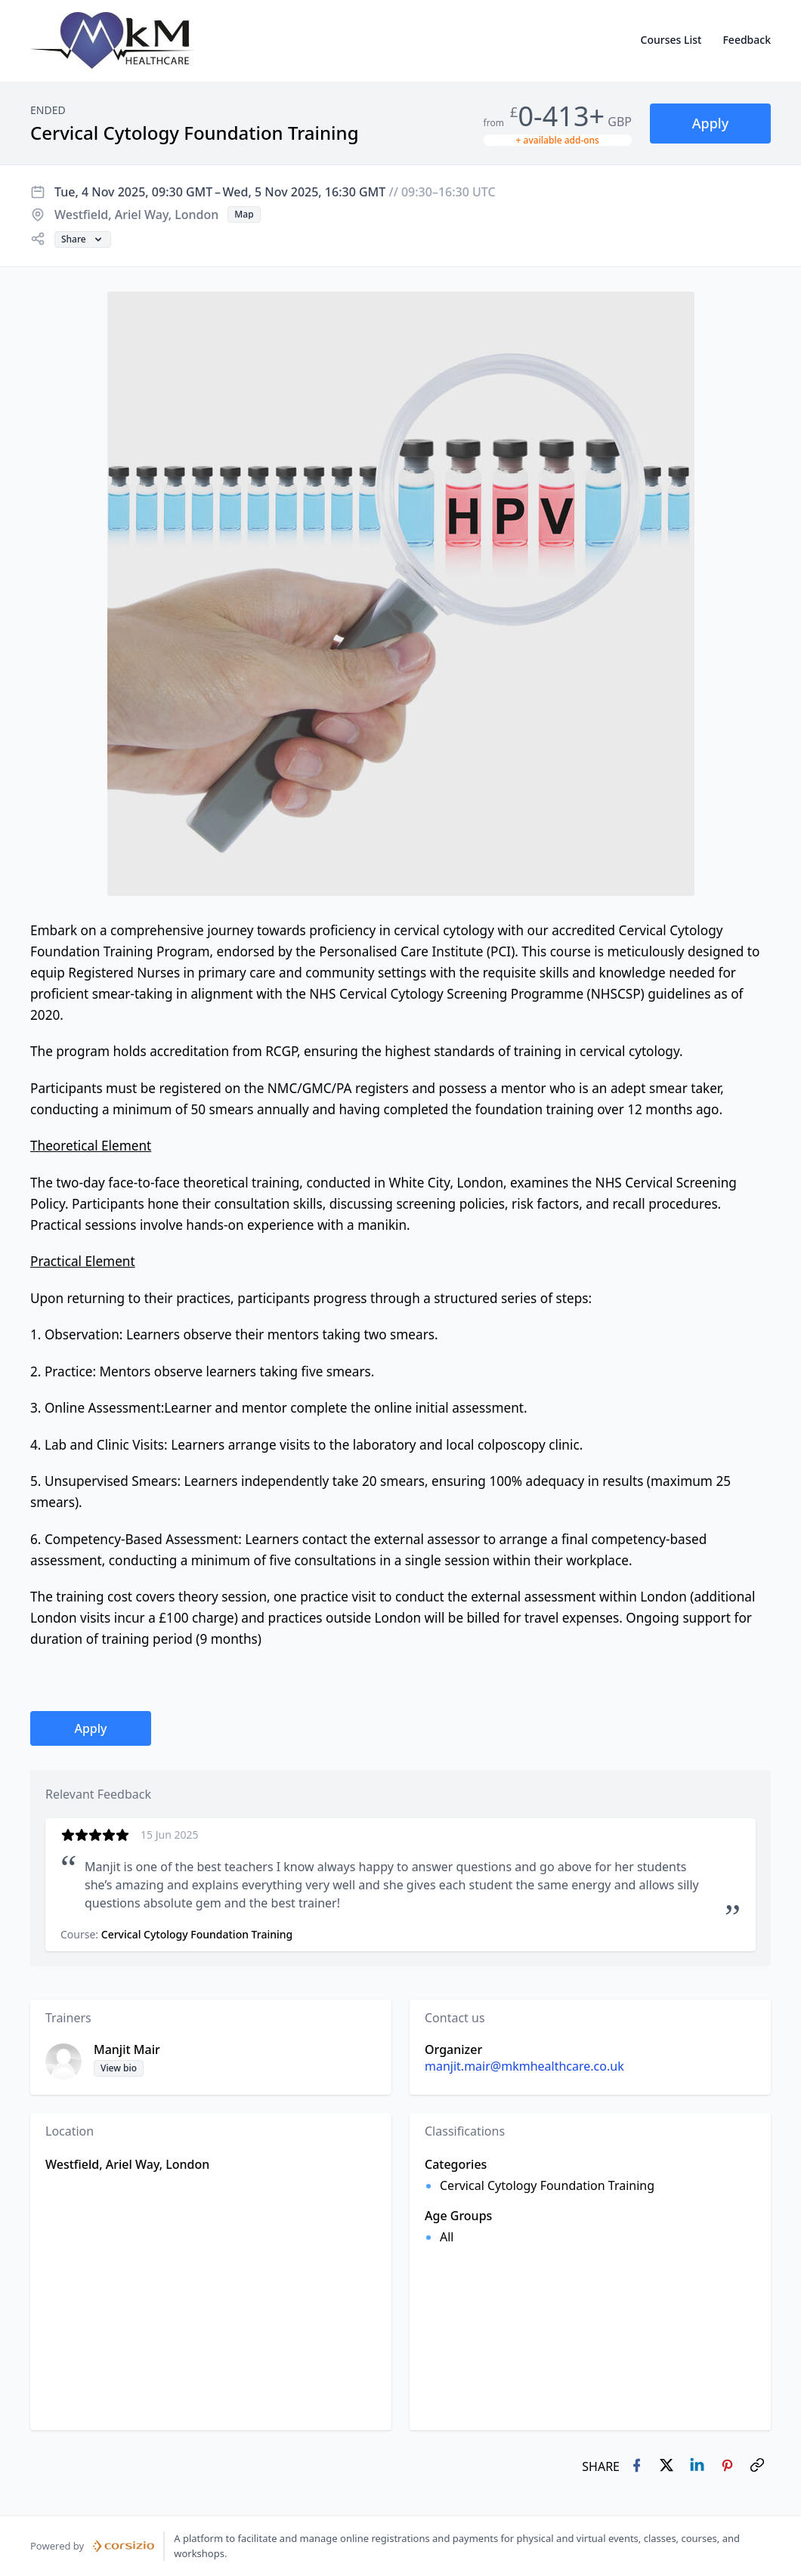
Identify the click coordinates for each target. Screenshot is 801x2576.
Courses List (671, 39)
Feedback (746, 39)
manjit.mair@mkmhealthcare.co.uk (524, 2066)
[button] (710, 123)
